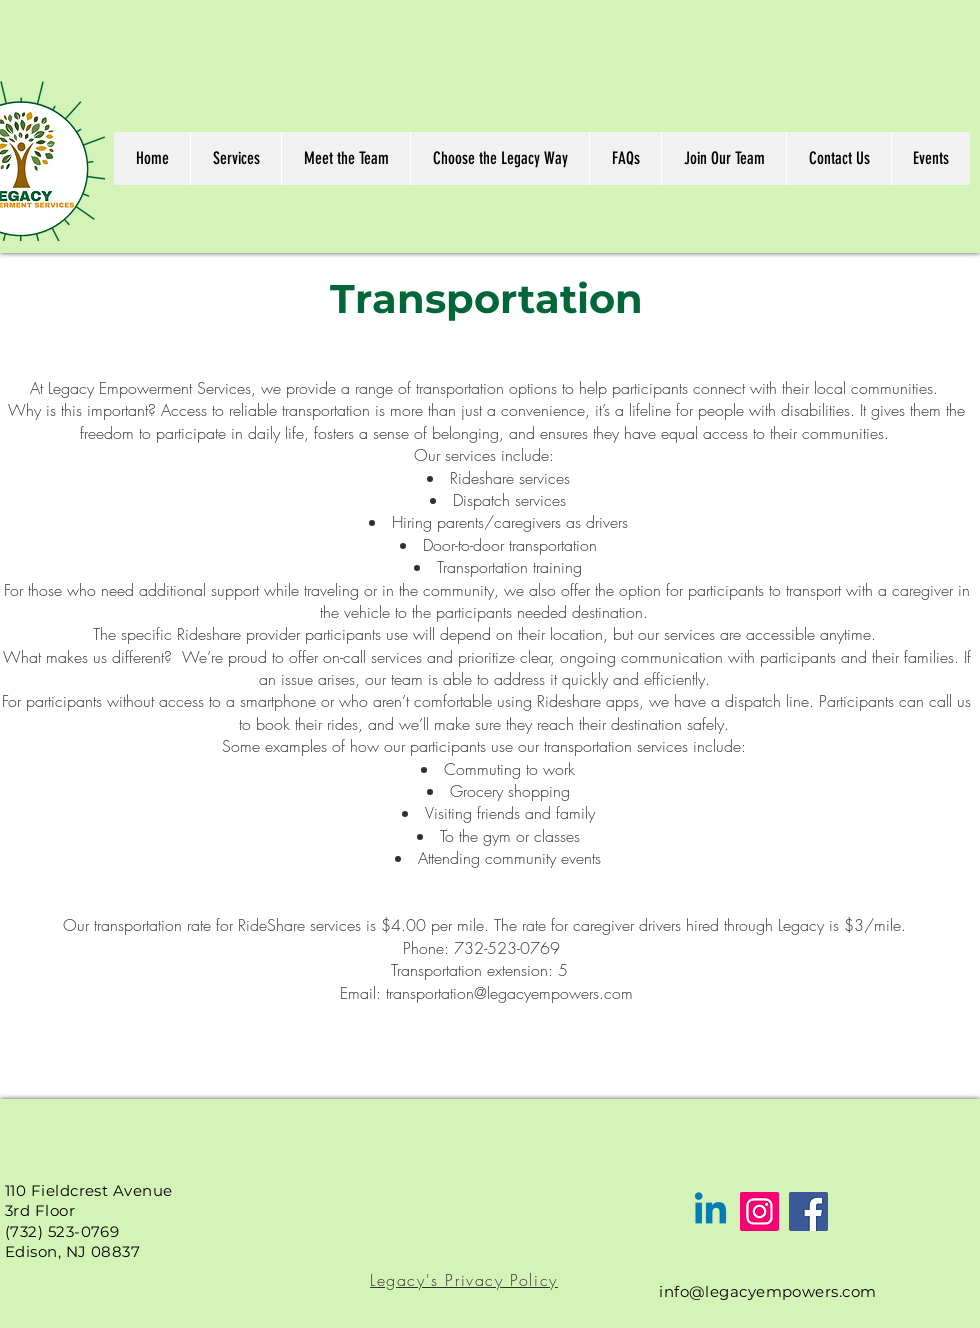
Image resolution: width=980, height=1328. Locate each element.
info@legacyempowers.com (767, 1291)
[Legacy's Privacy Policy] (466, 1280)
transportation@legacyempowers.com (509, 993)
